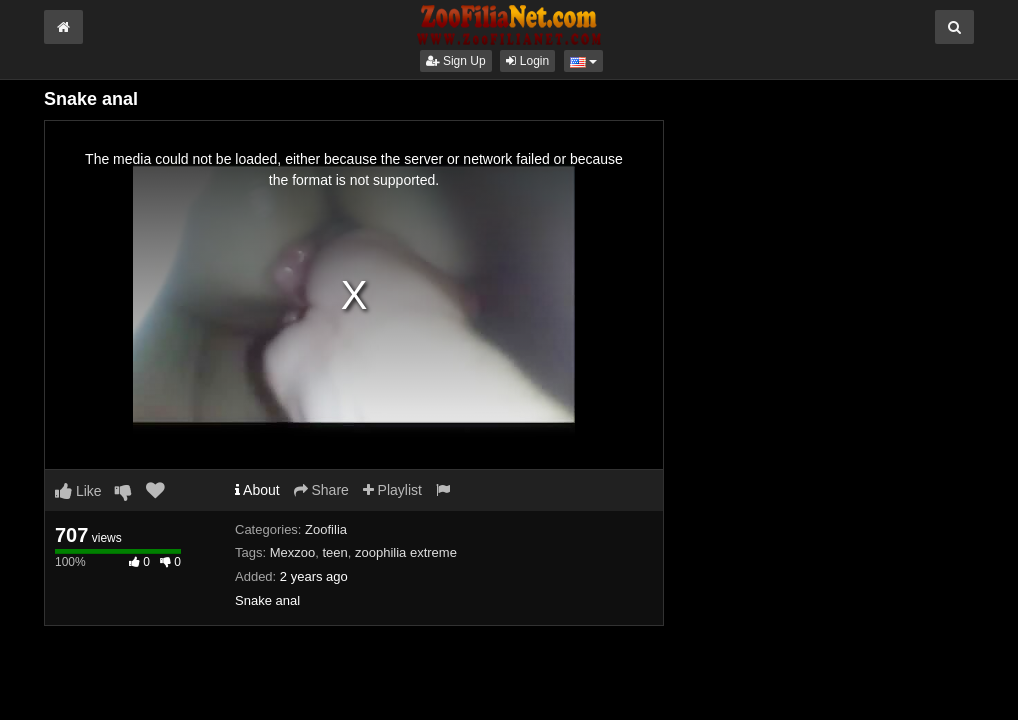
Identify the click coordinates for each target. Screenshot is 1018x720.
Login (527, 61)
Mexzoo (293, 552)
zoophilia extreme (406, 552)
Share (321, 490)
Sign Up (456, 61)
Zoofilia (326, 529)
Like (78, 491)
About (257, 490)
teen (334, 552)
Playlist (392, 490)
